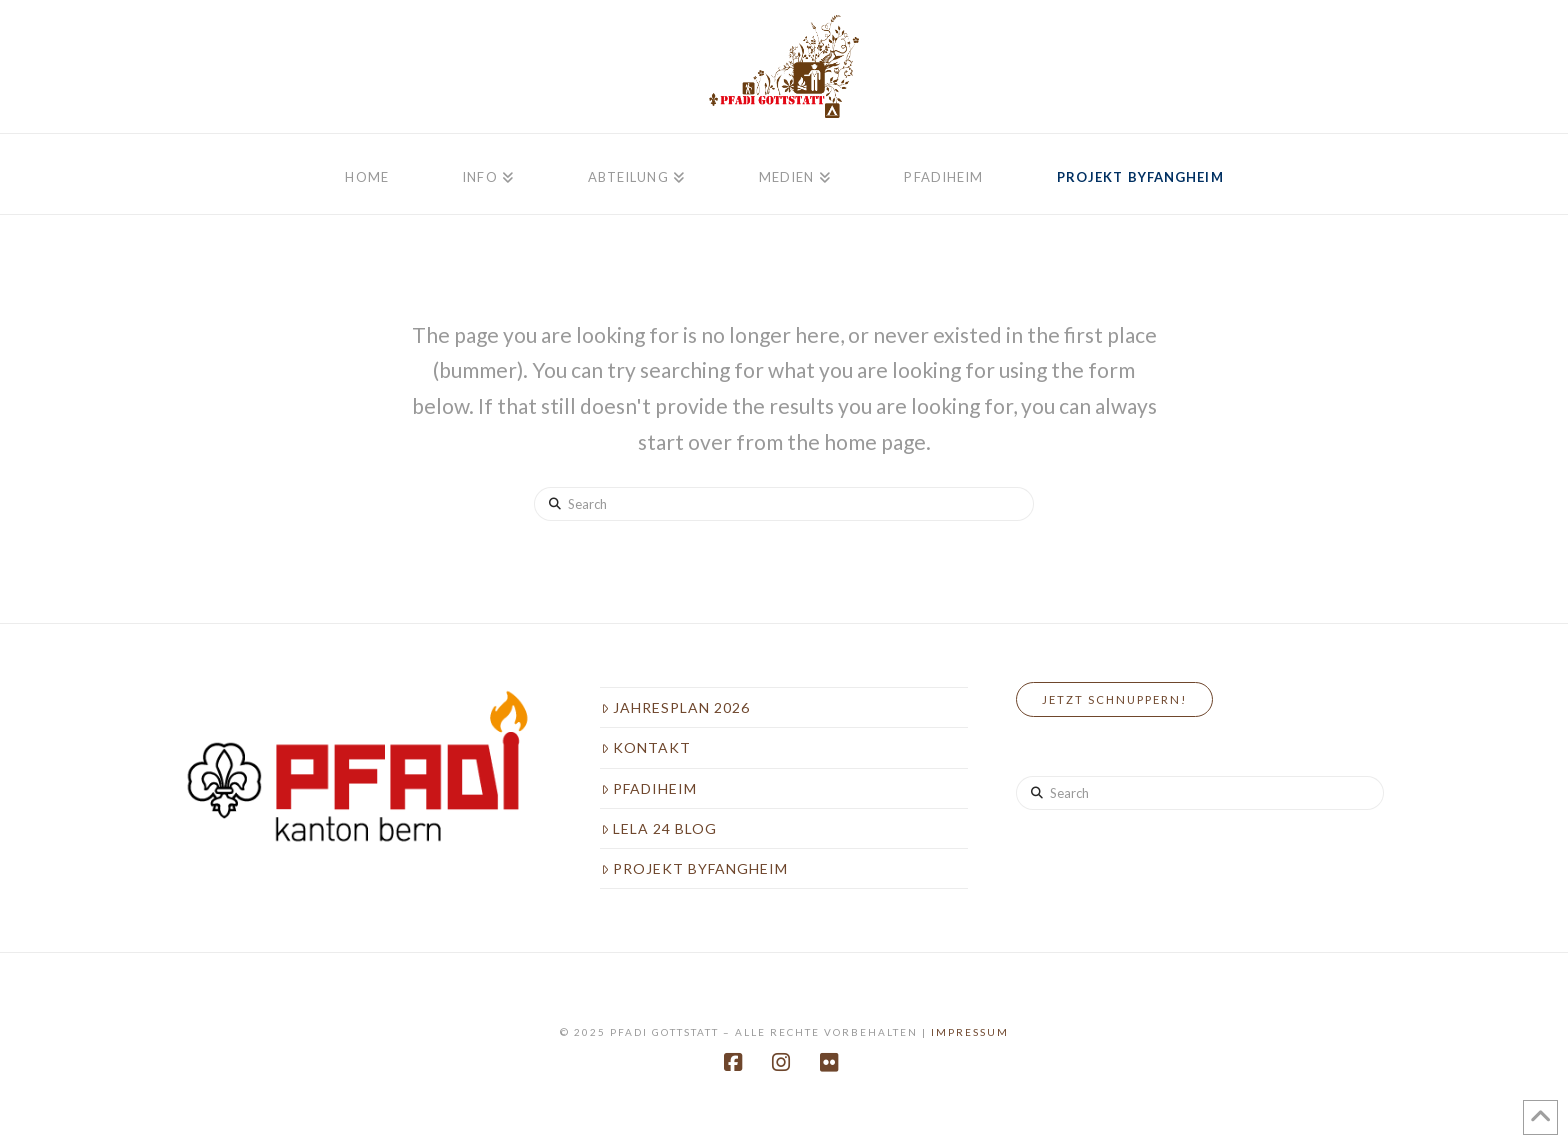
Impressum (970, 1032)
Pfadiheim (649, 788)
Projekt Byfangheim (694, 868)
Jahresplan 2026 (675, 707)
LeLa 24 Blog (659, 828)
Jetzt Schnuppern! (1114, 699)
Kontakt (646, 747)
